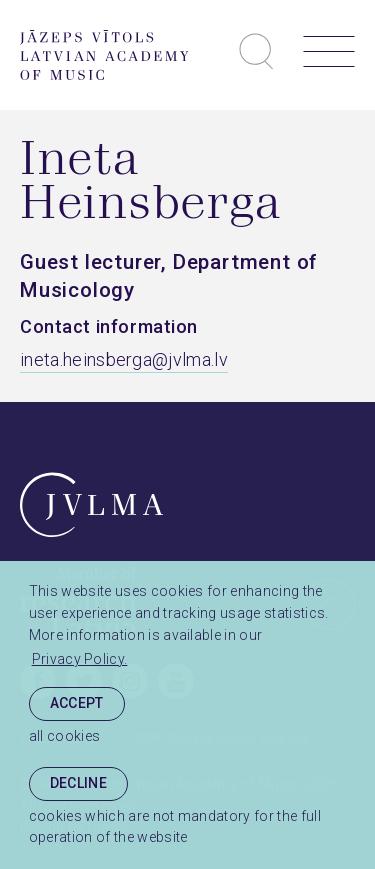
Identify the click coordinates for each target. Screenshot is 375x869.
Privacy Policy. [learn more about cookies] (80, 659)
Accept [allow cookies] (77, 703)
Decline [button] (78, 783)
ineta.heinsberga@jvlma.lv (124, 359)
